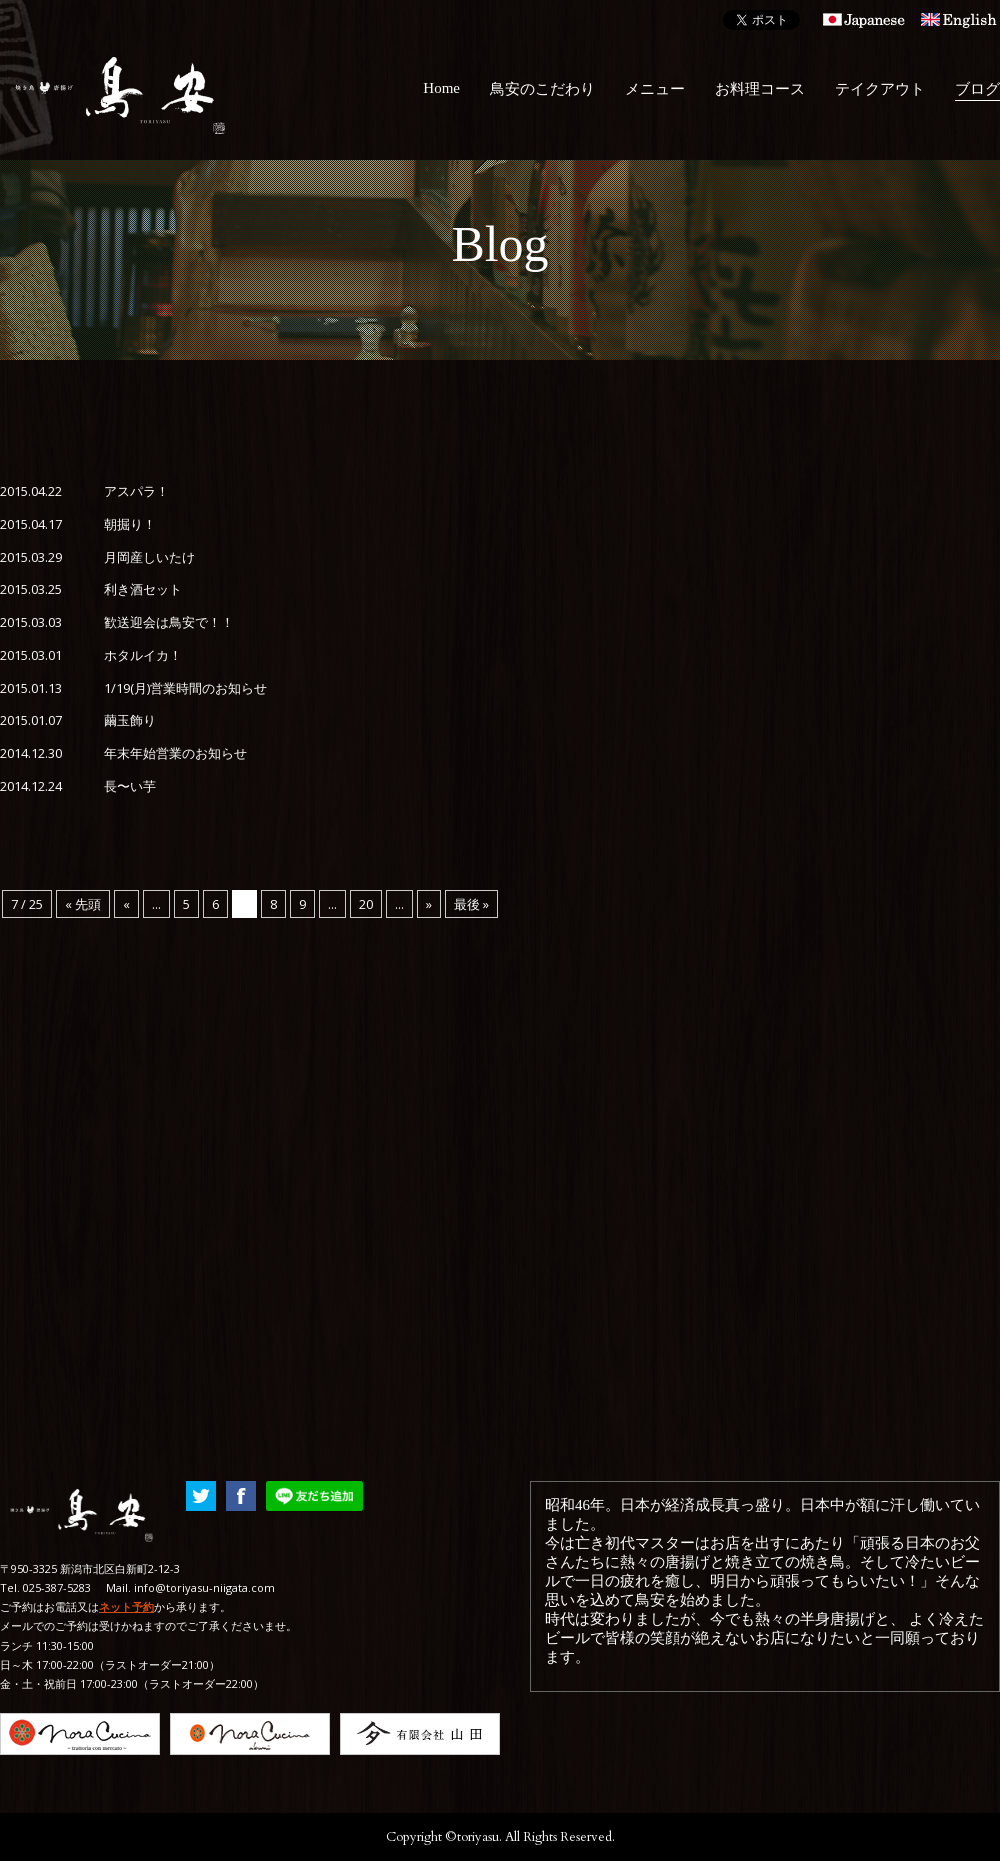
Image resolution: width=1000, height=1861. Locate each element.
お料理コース (760, 89)
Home (441, 88)
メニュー (655, 89)
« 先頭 (83, 904)
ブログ (977, 89)
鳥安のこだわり (542, 89)
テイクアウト (880, 89)
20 (366, 904)
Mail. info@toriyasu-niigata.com (190, 1587)
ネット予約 (126, 1606)
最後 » (471, 904)
